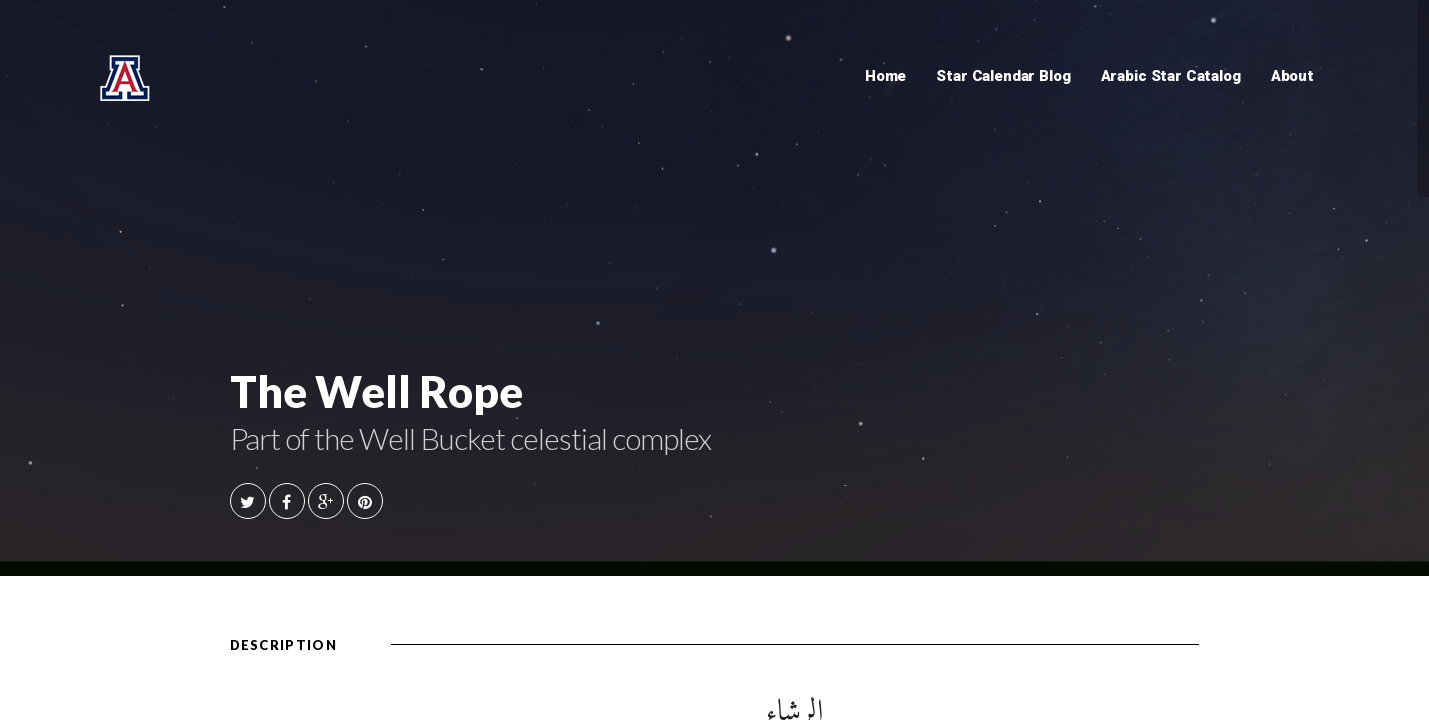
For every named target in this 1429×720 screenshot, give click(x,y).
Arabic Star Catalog (1171, 76)
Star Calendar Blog (1003, 76)
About (1292, 76)
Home (885, 76)
